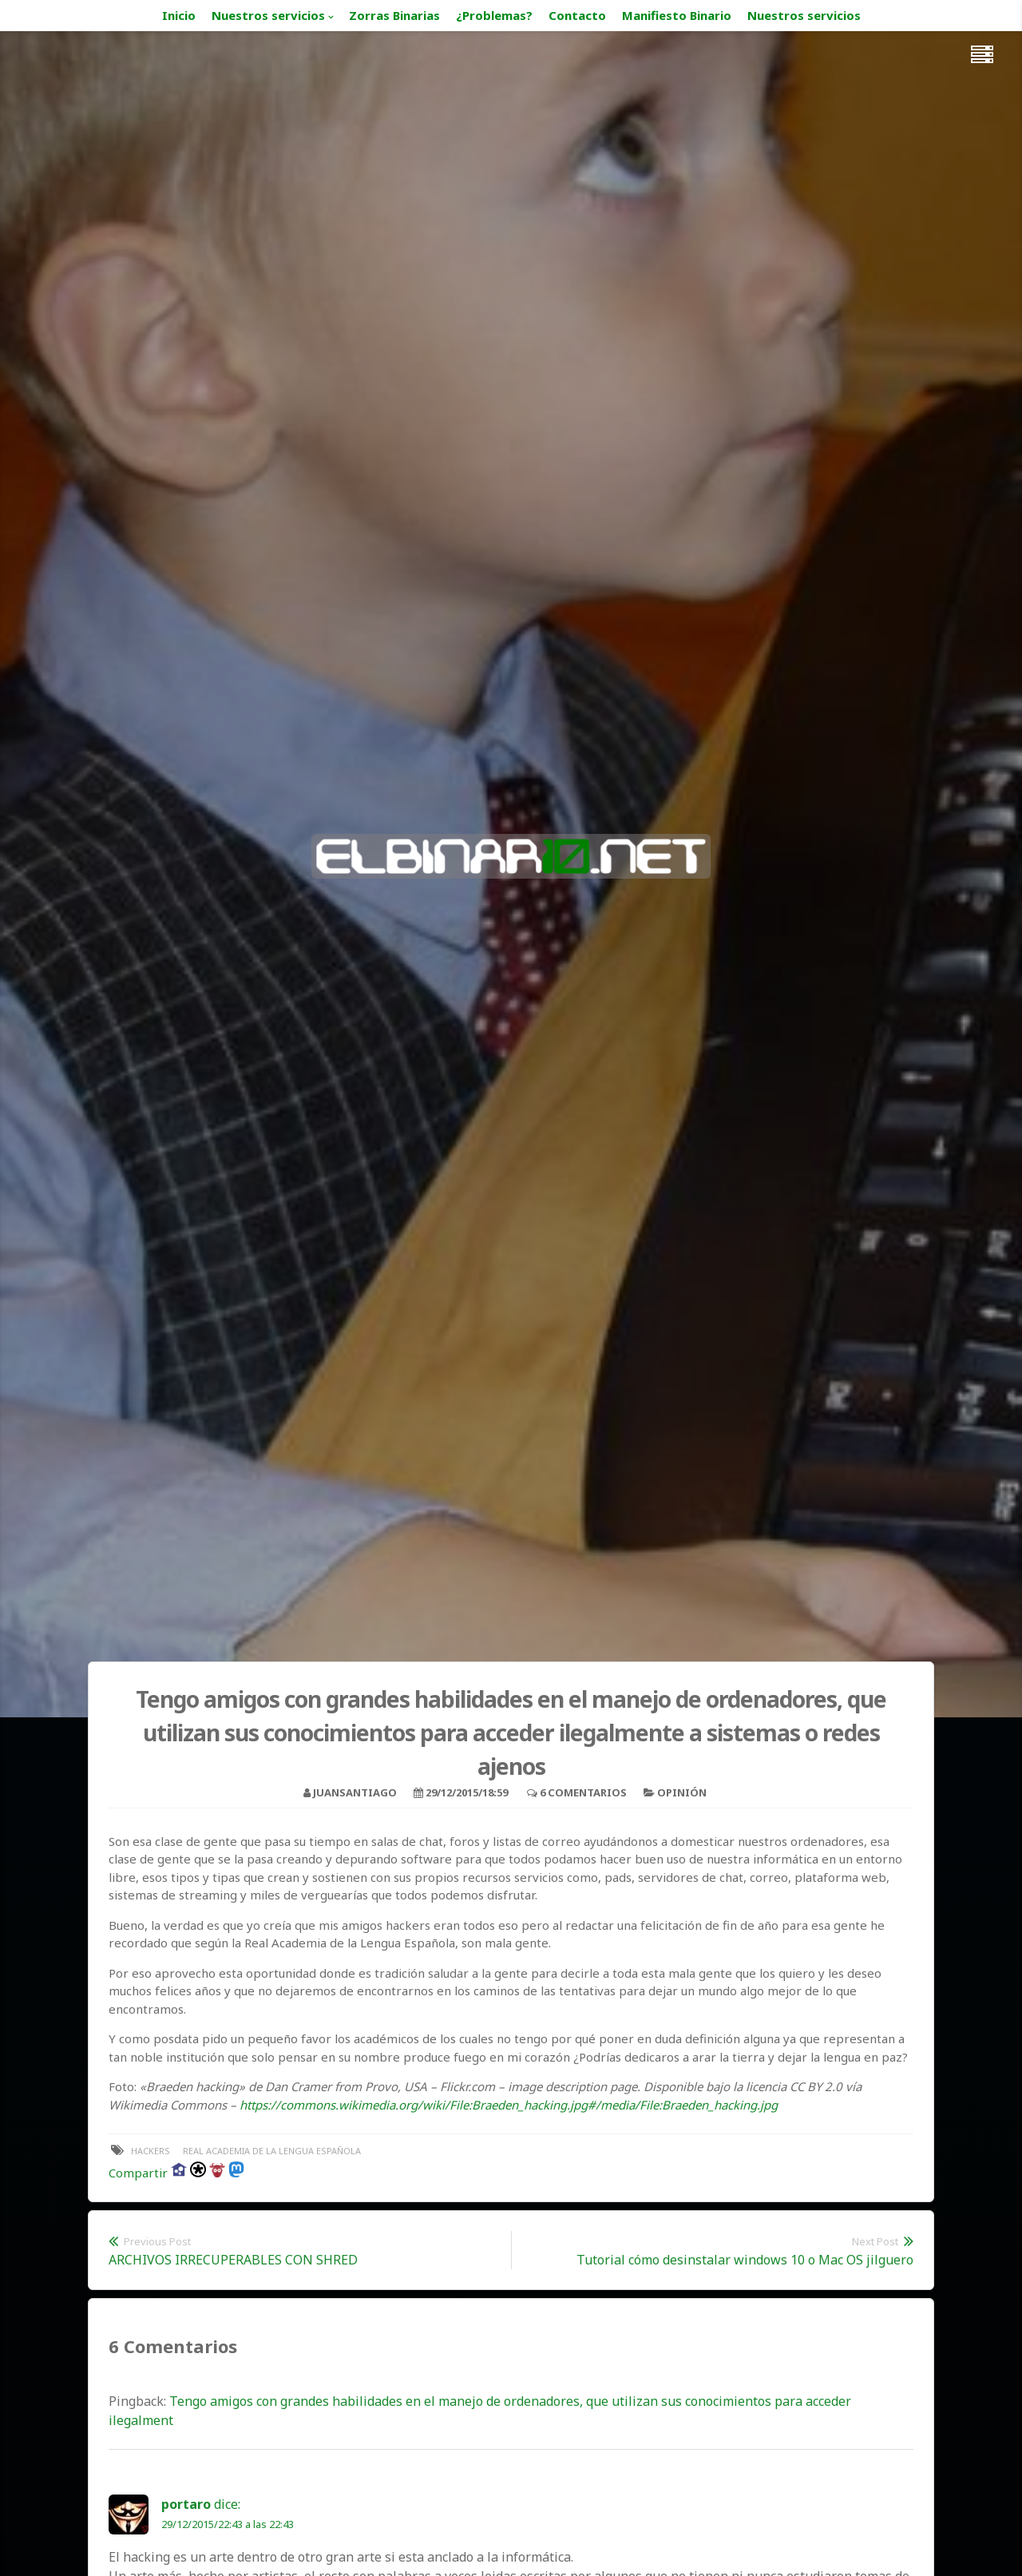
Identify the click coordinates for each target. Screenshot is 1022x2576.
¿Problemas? (494, 15)
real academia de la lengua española (272, 2151)
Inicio (179, 15)
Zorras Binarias (394, 15)
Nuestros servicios (268, 15)
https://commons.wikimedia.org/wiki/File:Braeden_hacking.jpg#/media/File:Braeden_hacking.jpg (509, 2105)
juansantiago (355, 1792)
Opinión (682, 1792)
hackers (150, 2151)
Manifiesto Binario (676, 15)
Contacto (577, 15)
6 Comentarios (583, 1792)
